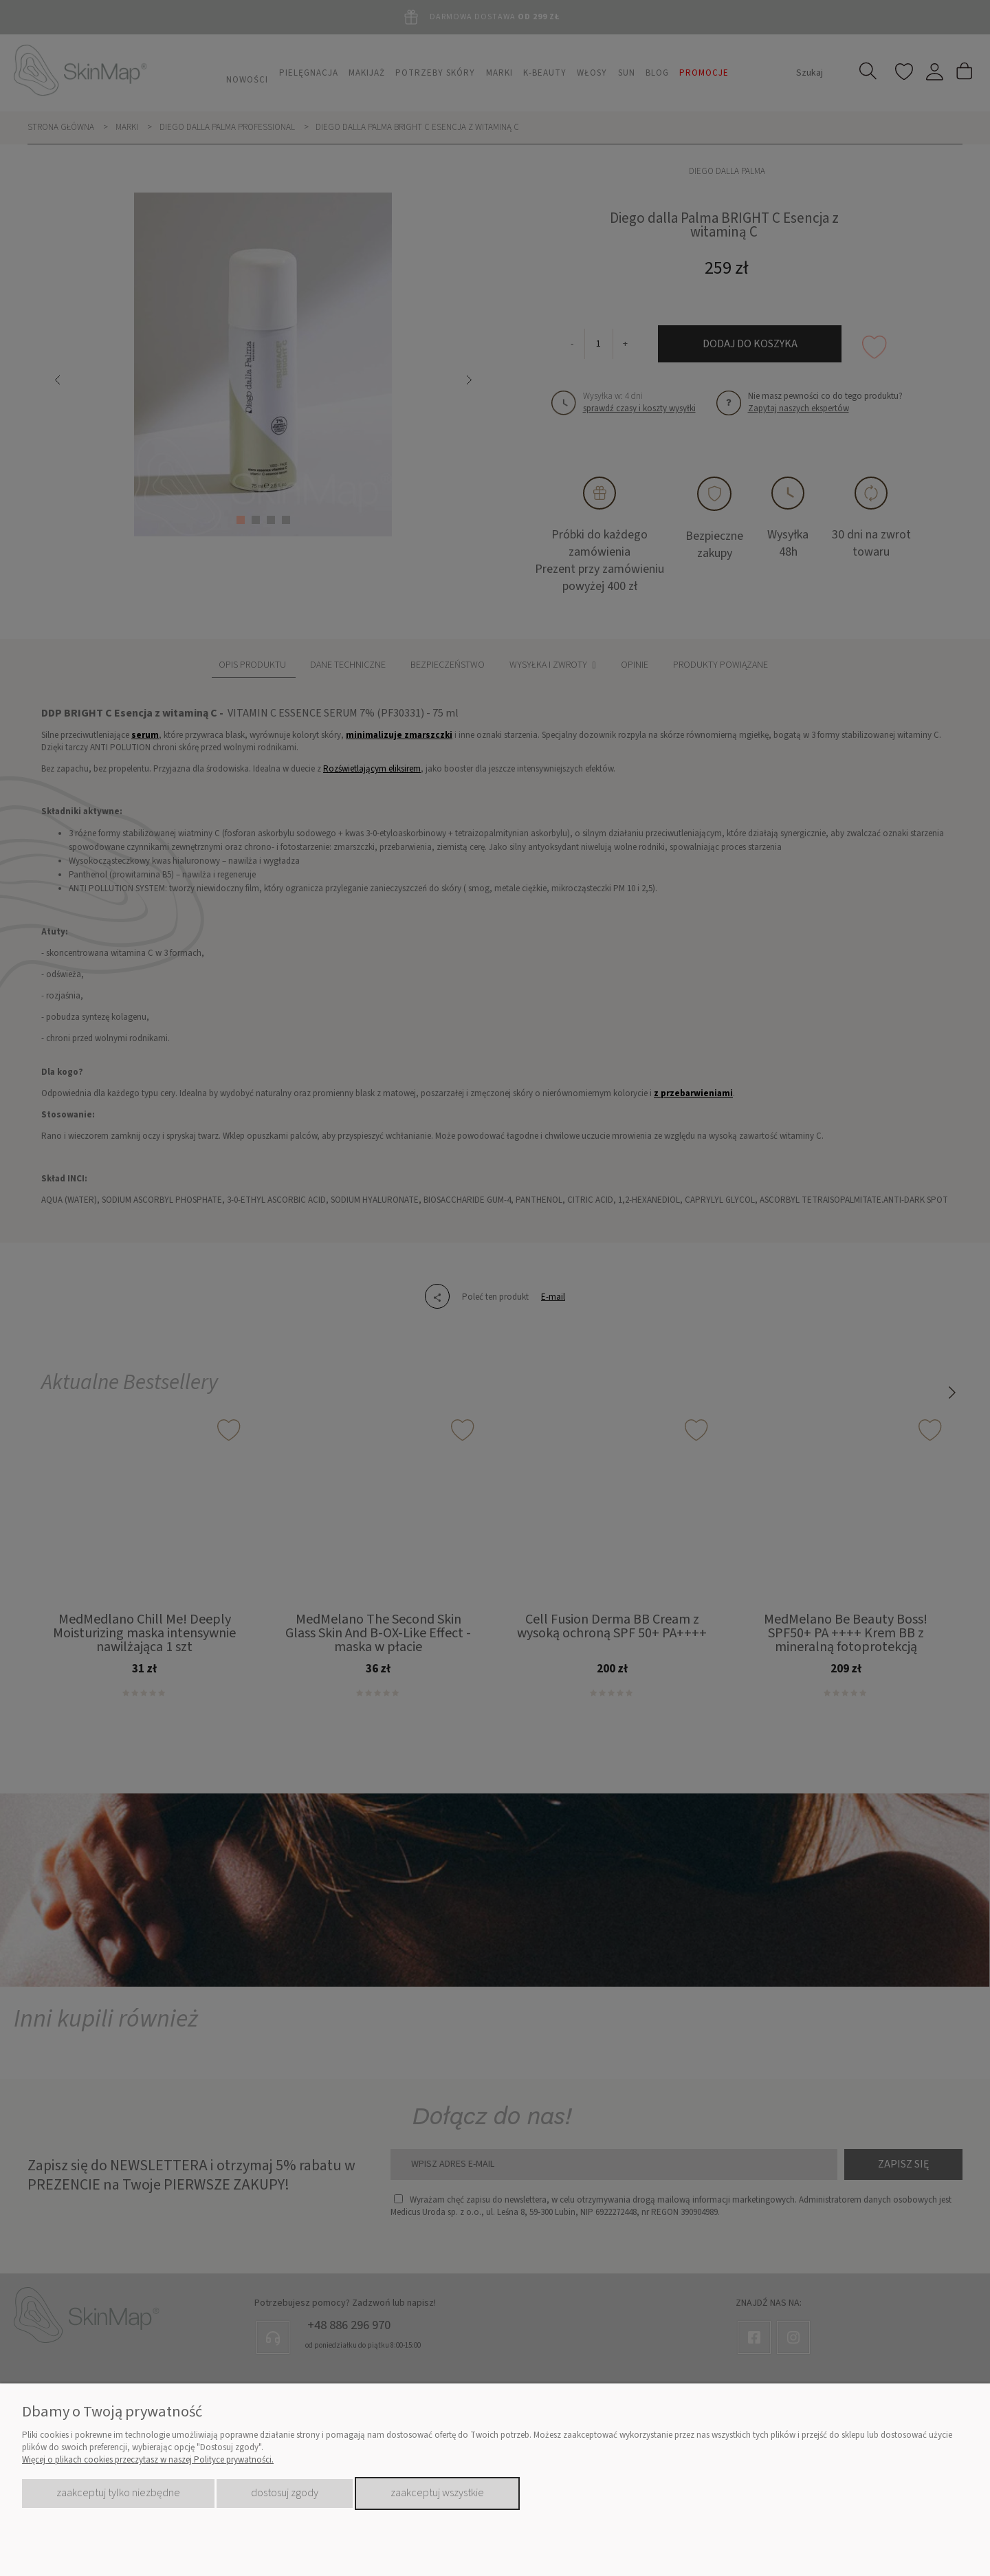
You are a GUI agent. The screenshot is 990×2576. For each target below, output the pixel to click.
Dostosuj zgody (284, 2492)
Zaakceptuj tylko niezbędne (118, 2492)
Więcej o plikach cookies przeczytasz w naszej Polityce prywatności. (148, 2460)
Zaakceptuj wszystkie (437, 2492)
